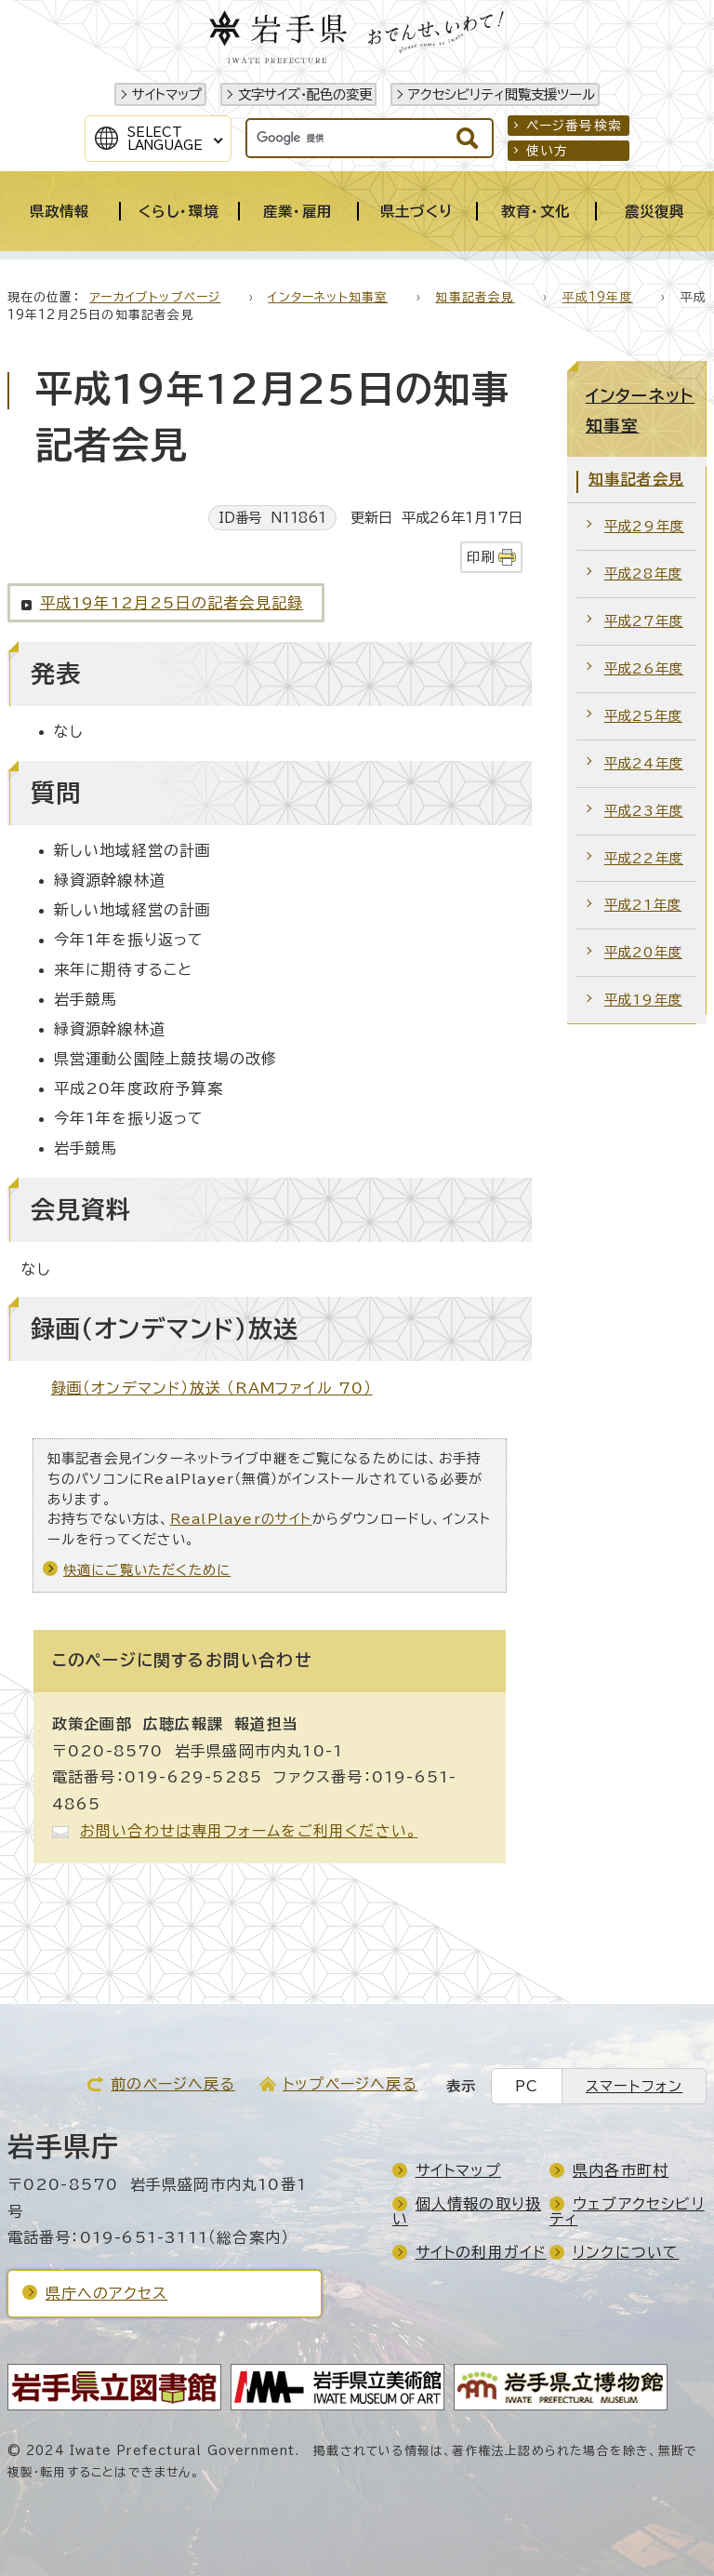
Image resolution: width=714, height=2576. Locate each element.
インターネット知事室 (328, 297)
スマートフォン (634, 2086)
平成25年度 (643, 716)
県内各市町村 (620, 2170)
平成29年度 (644, 526)
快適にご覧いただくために (147, 1570)
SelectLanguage (165, 139)
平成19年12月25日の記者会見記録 (172, 602)
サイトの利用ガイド (481, 2252)
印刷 (481, 557)
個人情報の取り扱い (467, 2211)
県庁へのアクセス (107, 2293)
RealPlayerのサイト (241, 1519)
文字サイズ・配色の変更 (305, 94)
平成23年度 (643, 811)
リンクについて (626, 2252)
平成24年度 (643, 763)
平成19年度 (597, 297)
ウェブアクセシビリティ (627, 2211)
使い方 (547, 150)
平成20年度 (643, 952)
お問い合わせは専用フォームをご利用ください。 (248, 1830)
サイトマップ (167, 94)
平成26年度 (643, 668)
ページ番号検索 (574, 125)
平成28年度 (643, 574)
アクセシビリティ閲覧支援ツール (501, 94)
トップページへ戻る (350, 2083)
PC (526, 2086)
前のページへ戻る (173, 2083)
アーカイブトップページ (154, 297)
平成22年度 (643, 858)
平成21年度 (642, 905)
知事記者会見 (474, 297)
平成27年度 (643, 621)
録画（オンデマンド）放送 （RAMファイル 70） (212, 1388)
